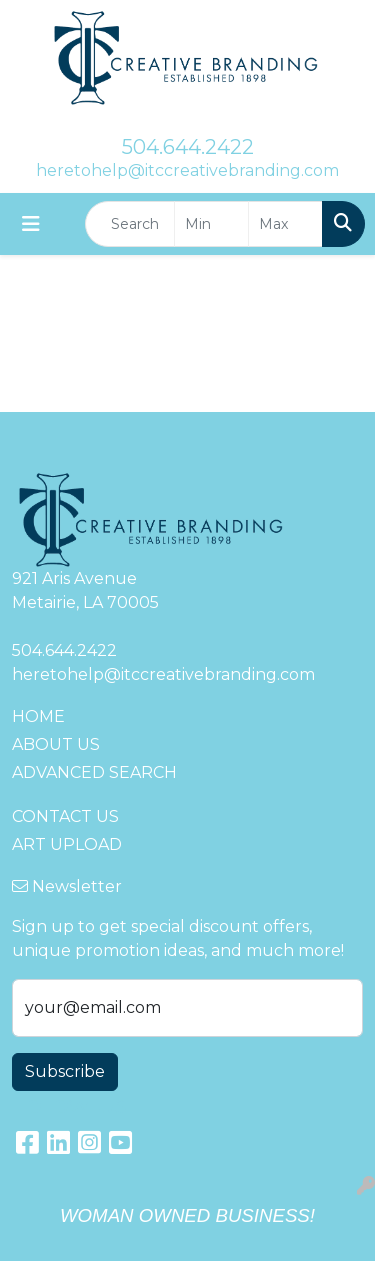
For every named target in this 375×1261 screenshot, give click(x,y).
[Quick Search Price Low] (211, 224)
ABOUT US (56, 744)
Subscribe (65, 1071)
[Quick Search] (130, 224)
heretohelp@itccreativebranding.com (187, 170)
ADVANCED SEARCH (94, 772)
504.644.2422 (188, 147)
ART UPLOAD (67, 844)
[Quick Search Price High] (285, 224)
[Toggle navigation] (31, 224)
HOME (38, 716)
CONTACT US (65, 816)
